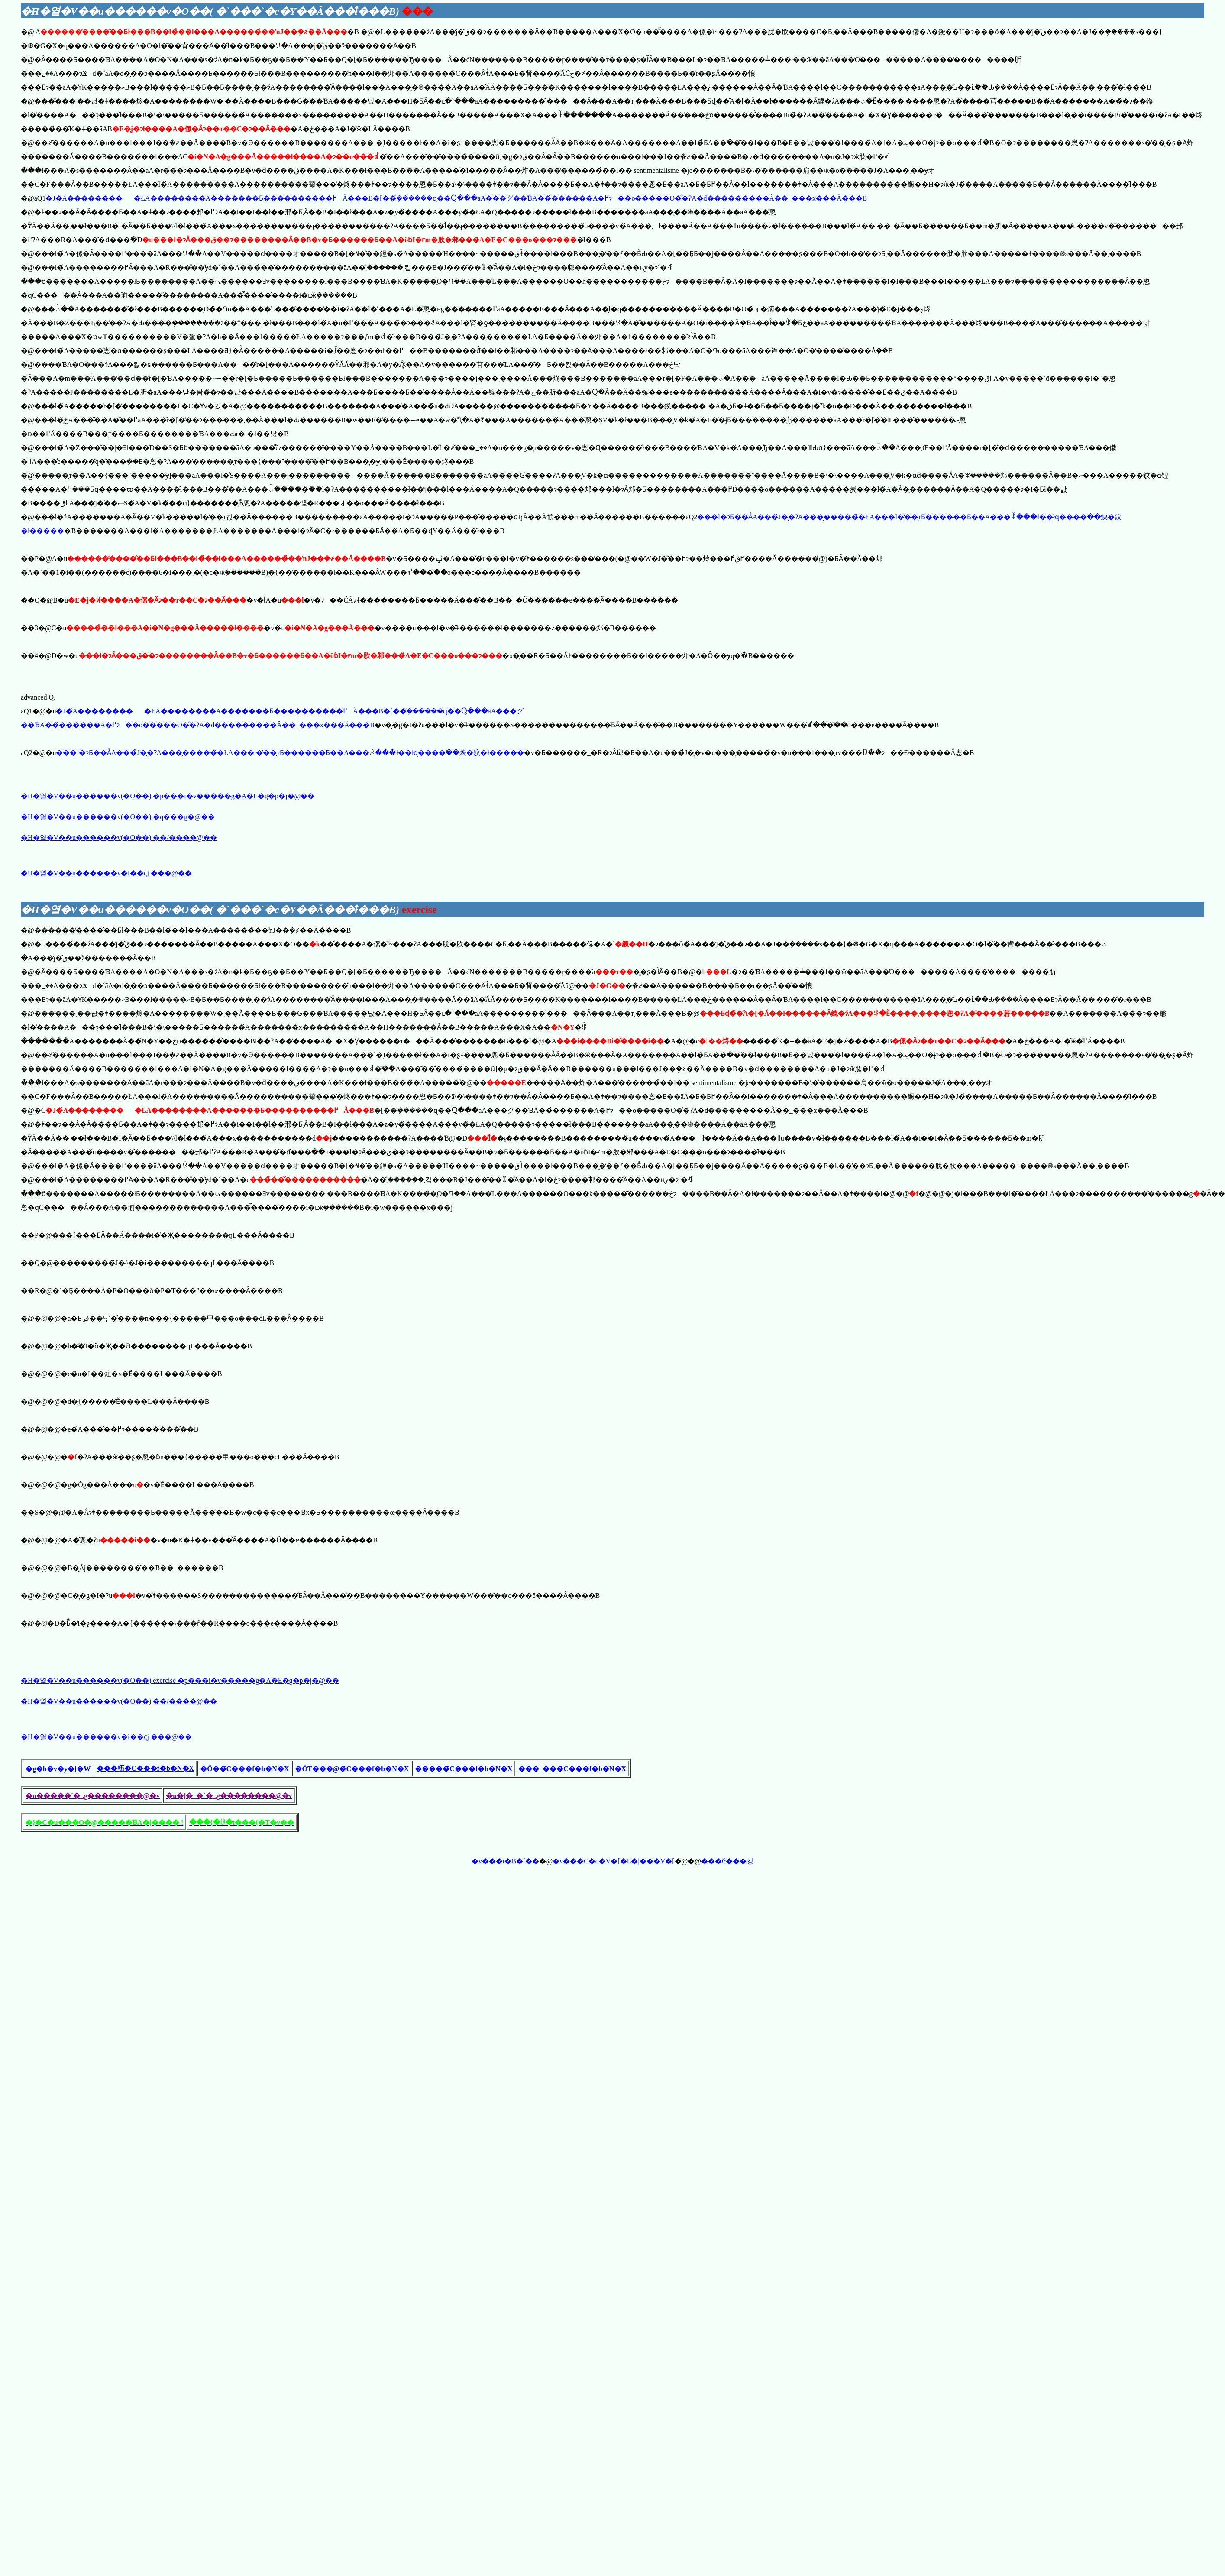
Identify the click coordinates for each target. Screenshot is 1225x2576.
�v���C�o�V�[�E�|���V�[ (613, 1861)
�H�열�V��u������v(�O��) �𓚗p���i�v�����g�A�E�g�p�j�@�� (167, 796)
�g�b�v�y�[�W (58, 1768)
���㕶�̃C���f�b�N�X (145, 1768)
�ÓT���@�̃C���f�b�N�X (352, 1768)
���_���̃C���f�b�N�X (572, 1768)
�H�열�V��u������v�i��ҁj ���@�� (106, 873)
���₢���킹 (727, 1861)
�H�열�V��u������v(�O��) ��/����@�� (119, 837)
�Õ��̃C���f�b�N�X (244, 1768)
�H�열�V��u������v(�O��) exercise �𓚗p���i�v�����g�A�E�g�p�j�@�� (180, 1680)
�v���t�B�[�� (505, 1861)
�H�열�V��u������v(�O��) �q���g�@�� (118, 816)
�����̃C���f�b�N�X (463, 1768)
